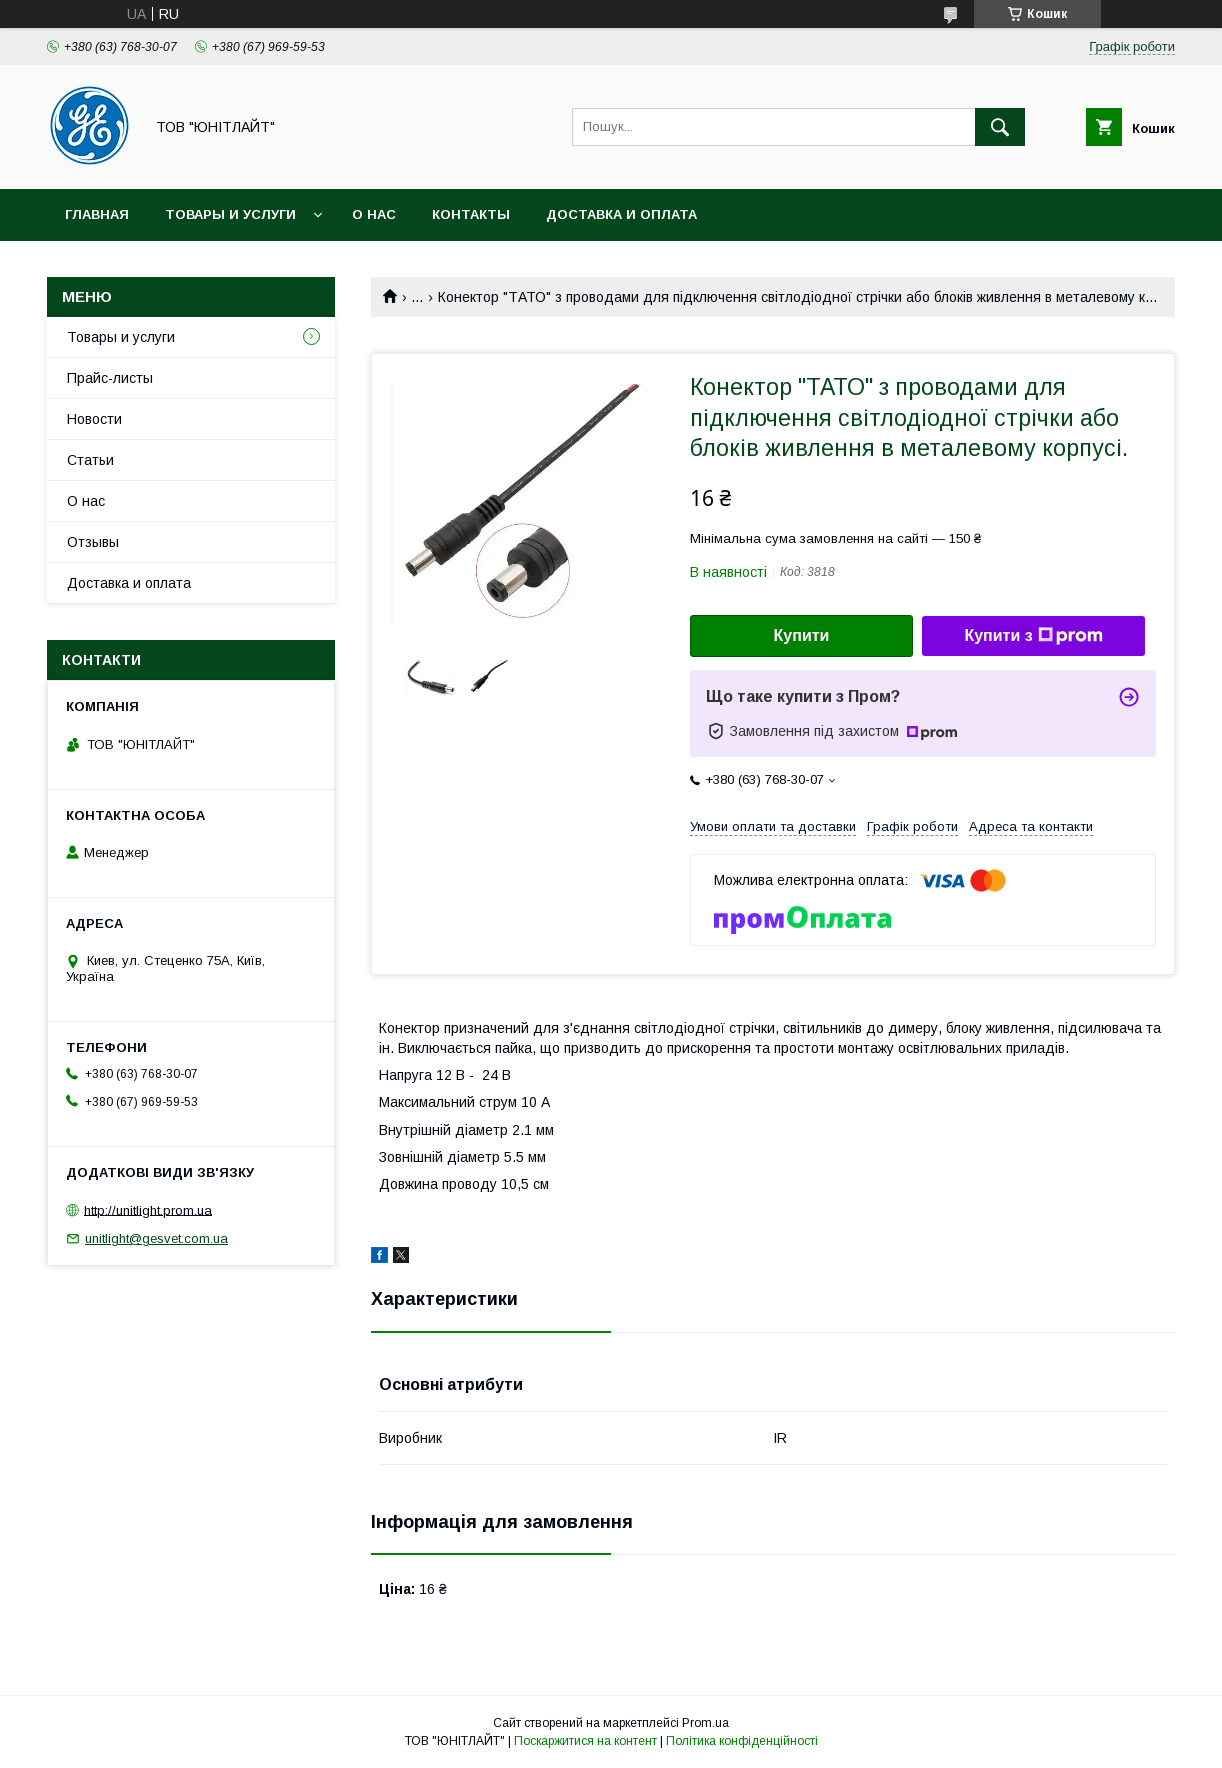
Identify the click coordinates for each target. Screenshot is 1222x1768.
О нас (374, 214)
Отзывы (93, 542)
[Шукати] (1000, 127)
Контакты (471, 214)
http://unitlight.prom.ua (148, 1209)
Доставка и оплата (621, 214)
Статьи (90, 460)
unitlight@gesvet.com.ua (156, 1238)
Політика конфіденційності (742, 1741)
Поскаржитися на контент (585, 1741)
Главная (97, 214)
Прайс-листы (110, 378)
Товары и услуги (230, 214)
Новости (94, 419)
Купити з (1033, 636)
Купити (802, 635)
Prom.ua (705, 1723)
